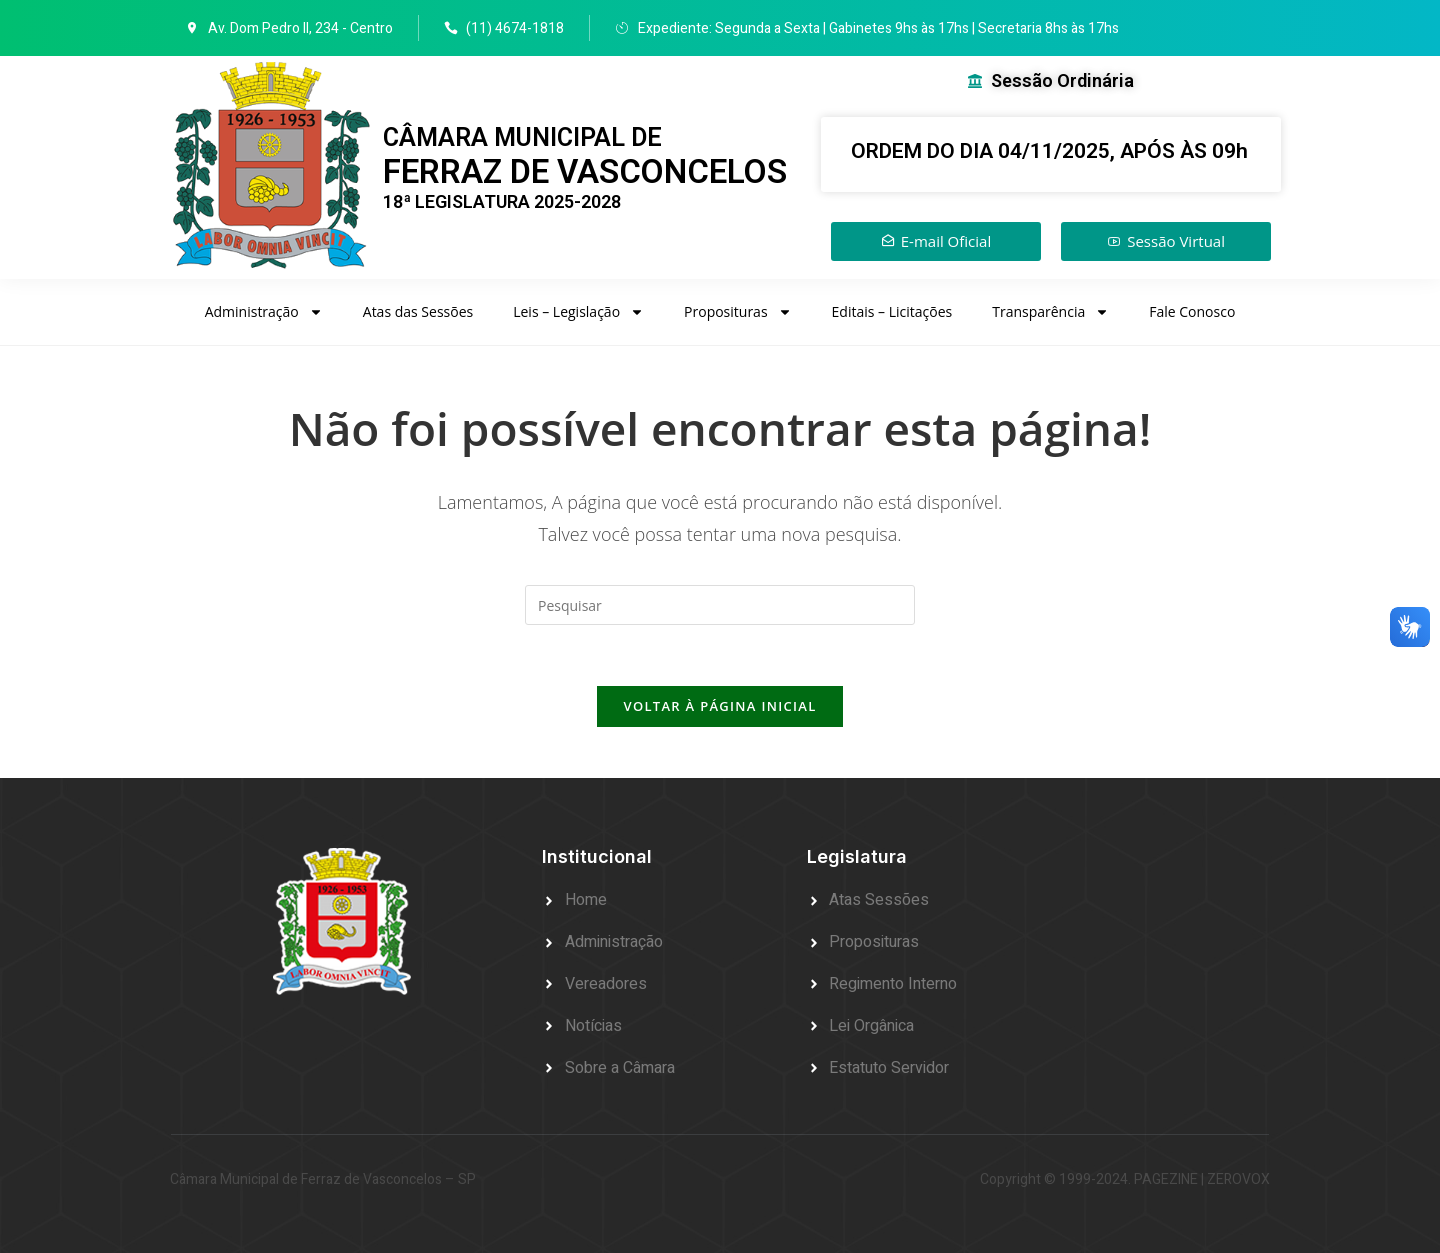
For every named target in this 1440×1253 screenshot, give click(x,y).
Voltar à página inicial (719, 706)
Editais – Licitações (892, 311)
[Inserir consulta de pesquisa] (720, 605)
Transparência (1050, 312)
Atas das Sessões (418, 311)
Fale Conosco (1192, 311)
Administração (264, 312)
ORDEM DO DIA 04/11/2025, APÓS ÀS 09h (1049, 151)
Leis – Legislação (578, 312)
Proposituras (738, 312)
